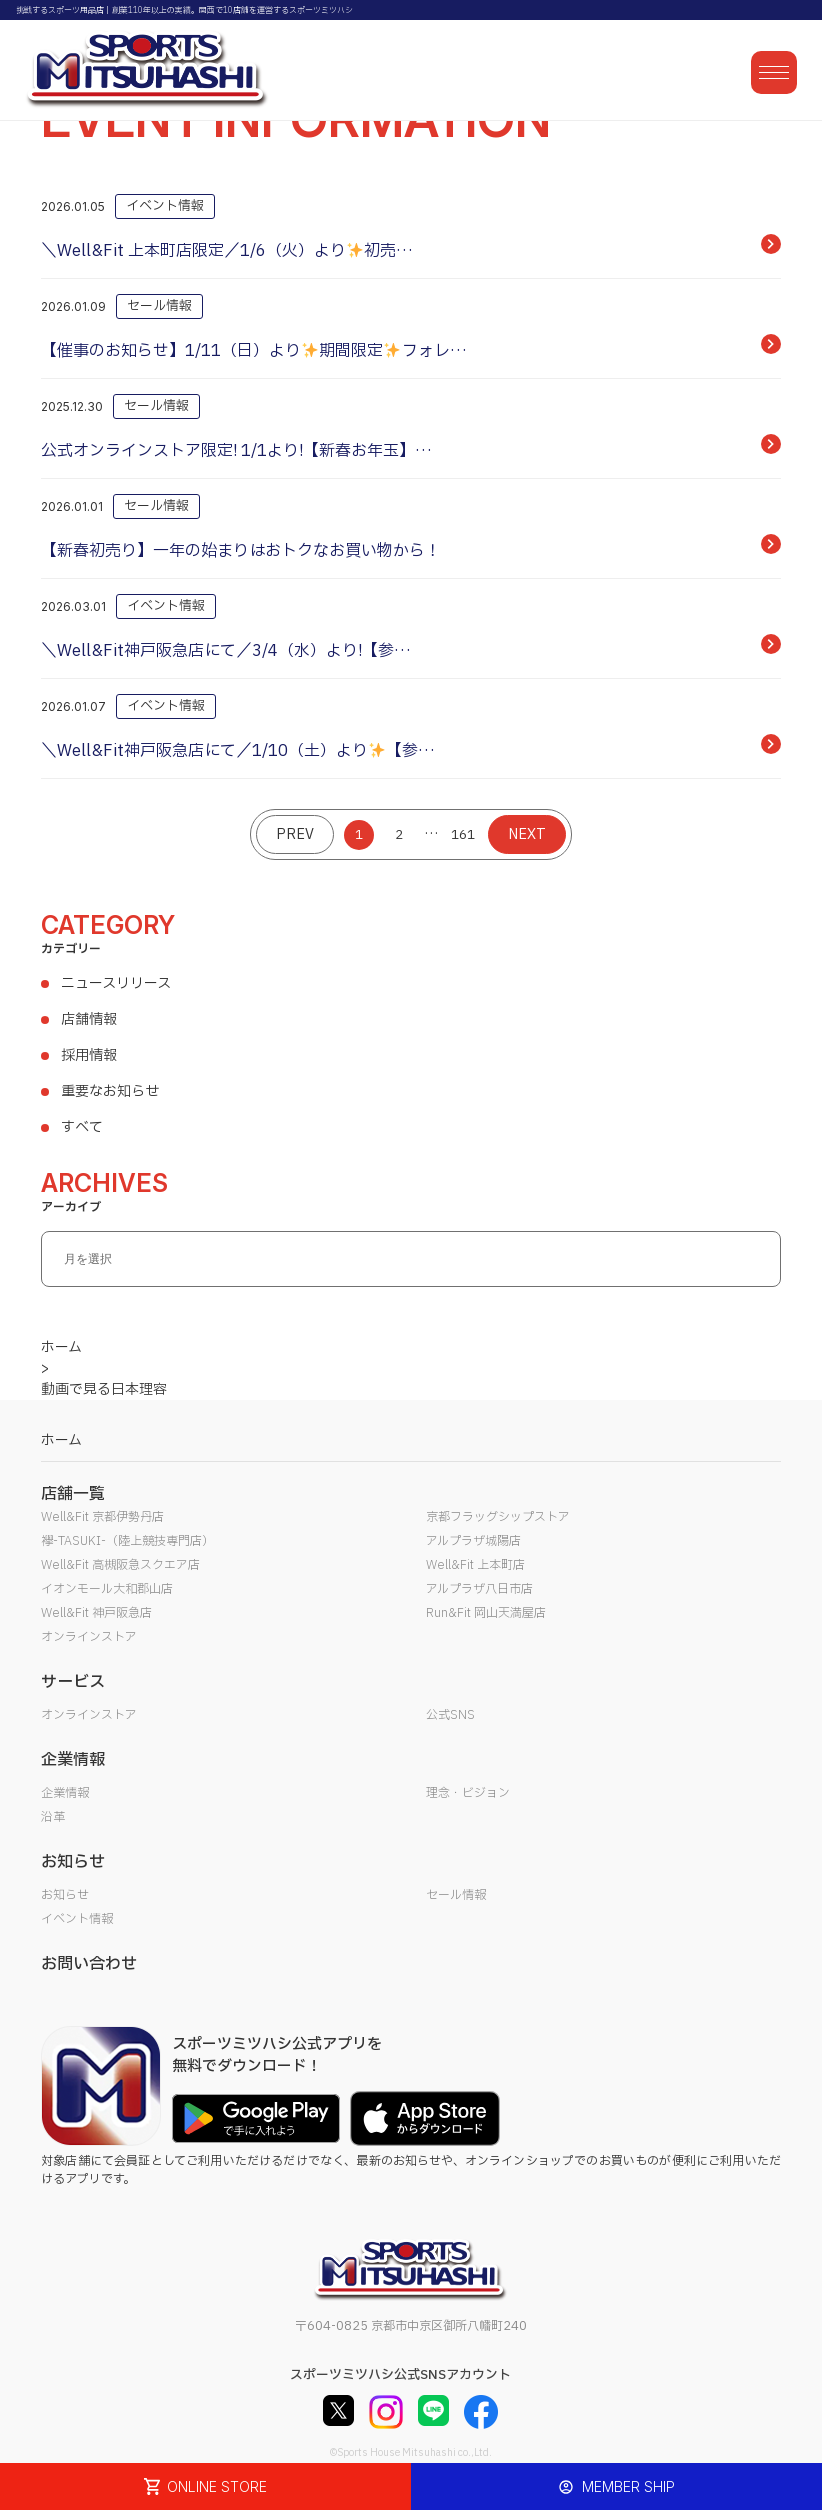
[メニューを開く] (774, 72)
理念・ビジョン (468, 1793)
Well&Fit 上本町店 (475, 1565)
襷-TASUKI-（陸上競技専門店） (127, 1541)
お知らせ (65, 1895)
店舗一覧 (73, 1494)
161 (463, 835)
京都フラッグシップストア (498, 1517)
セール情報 (456, 1895)
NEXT (527, 834)
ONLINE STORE (206, 2486)
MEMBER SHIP (616, 2486)
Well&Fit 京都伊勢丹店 (102, 1517)
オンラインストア (89, 1637)
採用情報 (89, 1055)
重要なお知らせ (110, 1091)
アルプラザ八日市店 (479, 1589)
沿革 (53, 1817)
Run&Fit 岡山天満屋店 (486, 1613)
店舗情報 (89, 1019)
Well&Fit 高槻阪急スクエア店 (120, 1565)
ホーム (61, 1440)
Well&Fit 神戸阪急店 (96, 1613)
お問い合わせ (89, 1964)
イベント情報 (77, 1919)
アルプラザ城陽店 (473, 1541)
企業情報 (65, 1793)
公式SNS (450, 1715)
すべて (82, 1127)
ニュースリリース (116, 983)
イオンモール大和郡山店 (107, 1589)
